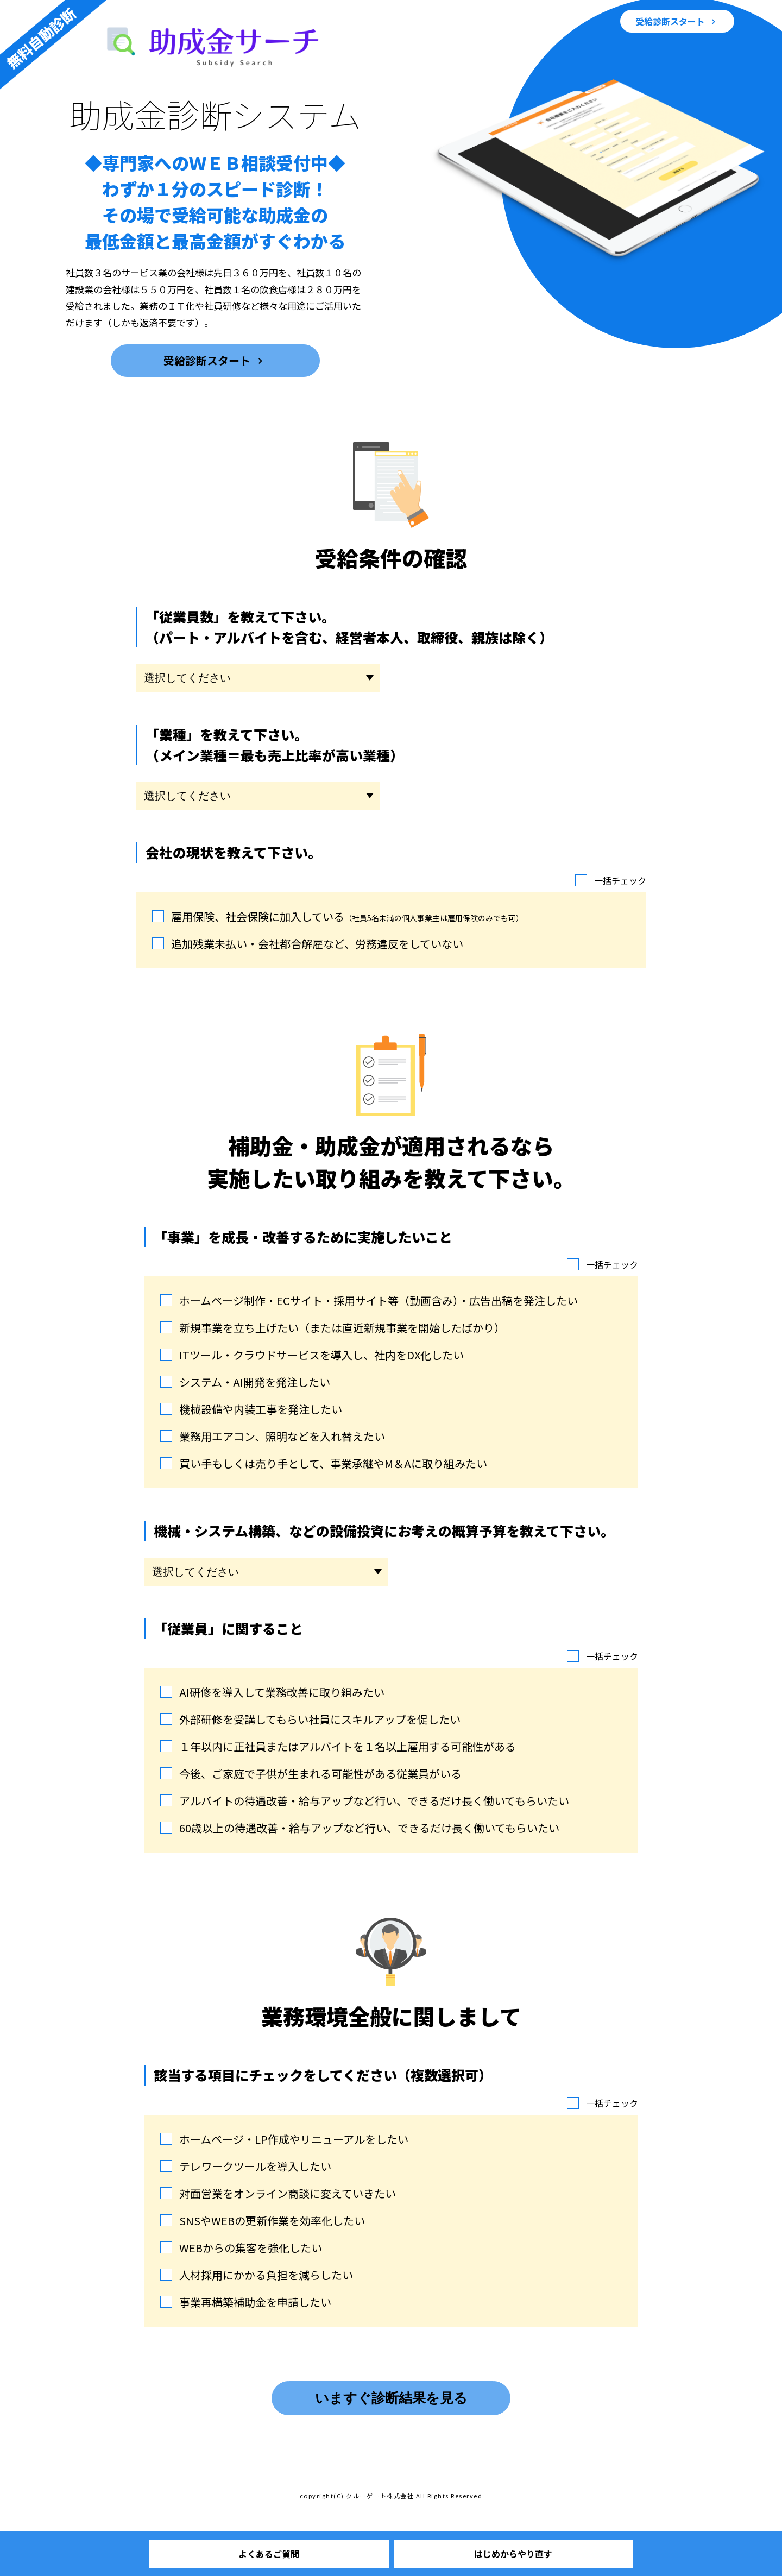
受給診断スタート (671, 21)
